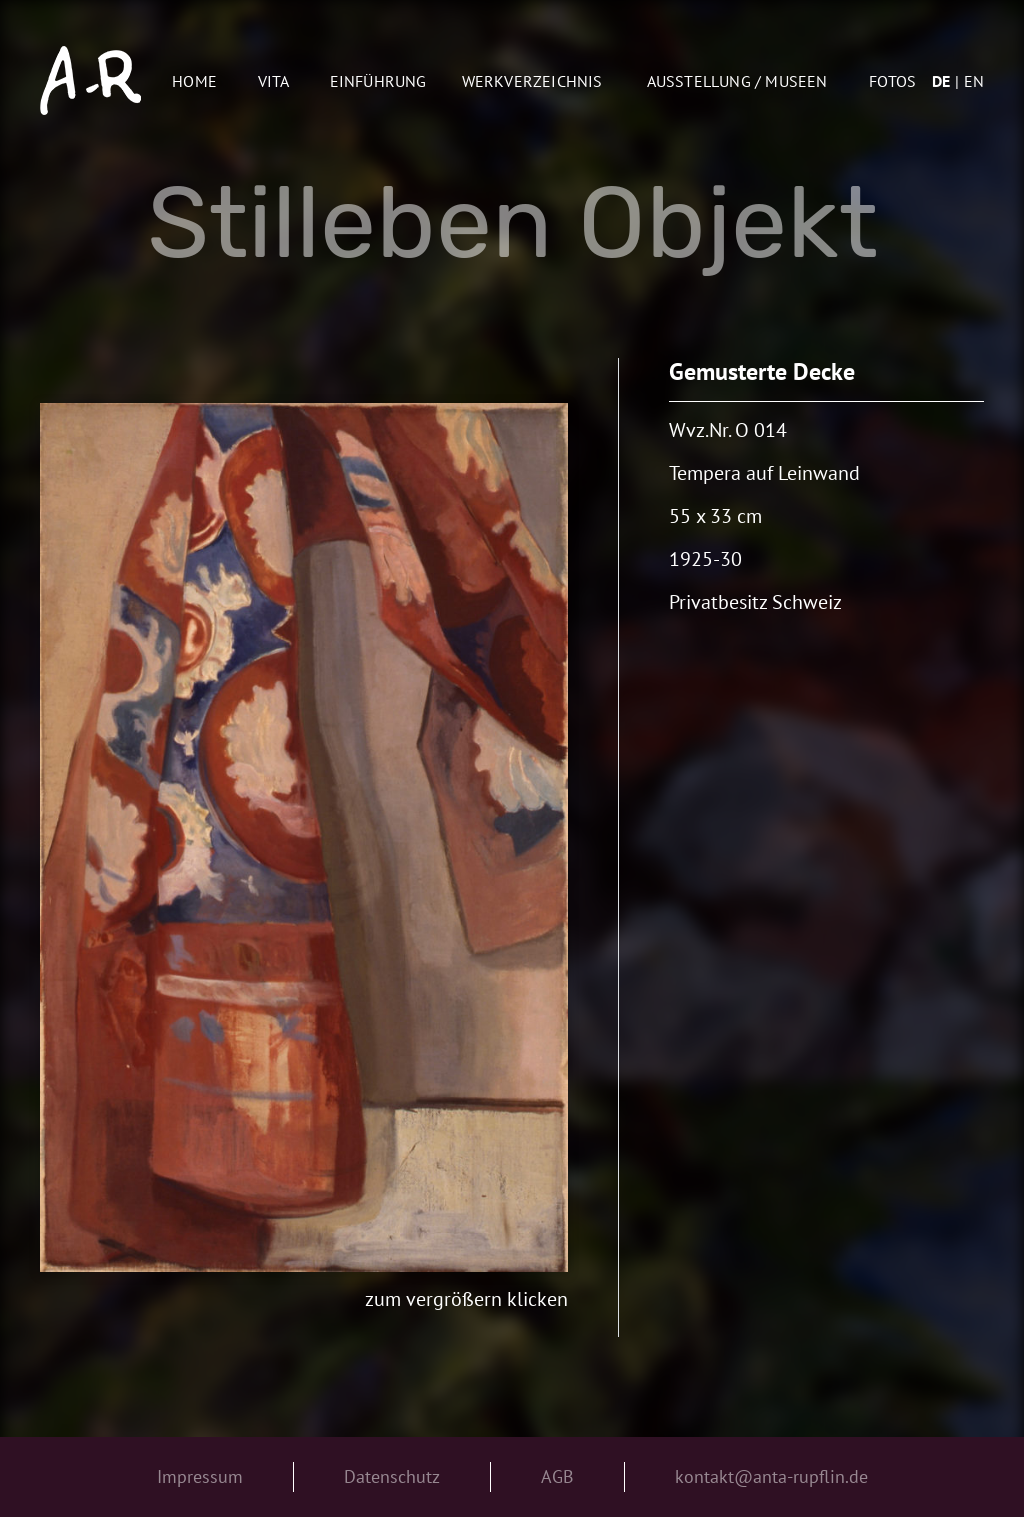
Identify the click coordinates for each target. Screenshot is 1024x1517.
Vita (274, 81)
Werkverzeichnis (532, 81)
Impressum (200, 1476)
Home (194, 81)
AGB (557, 1476)
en (974, 81)
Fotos (892, 81)
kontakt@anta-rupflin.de (771, 1476)
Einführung (378, 81)
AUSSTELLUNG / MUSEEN (737, 81)
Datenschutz (392, 1476)
